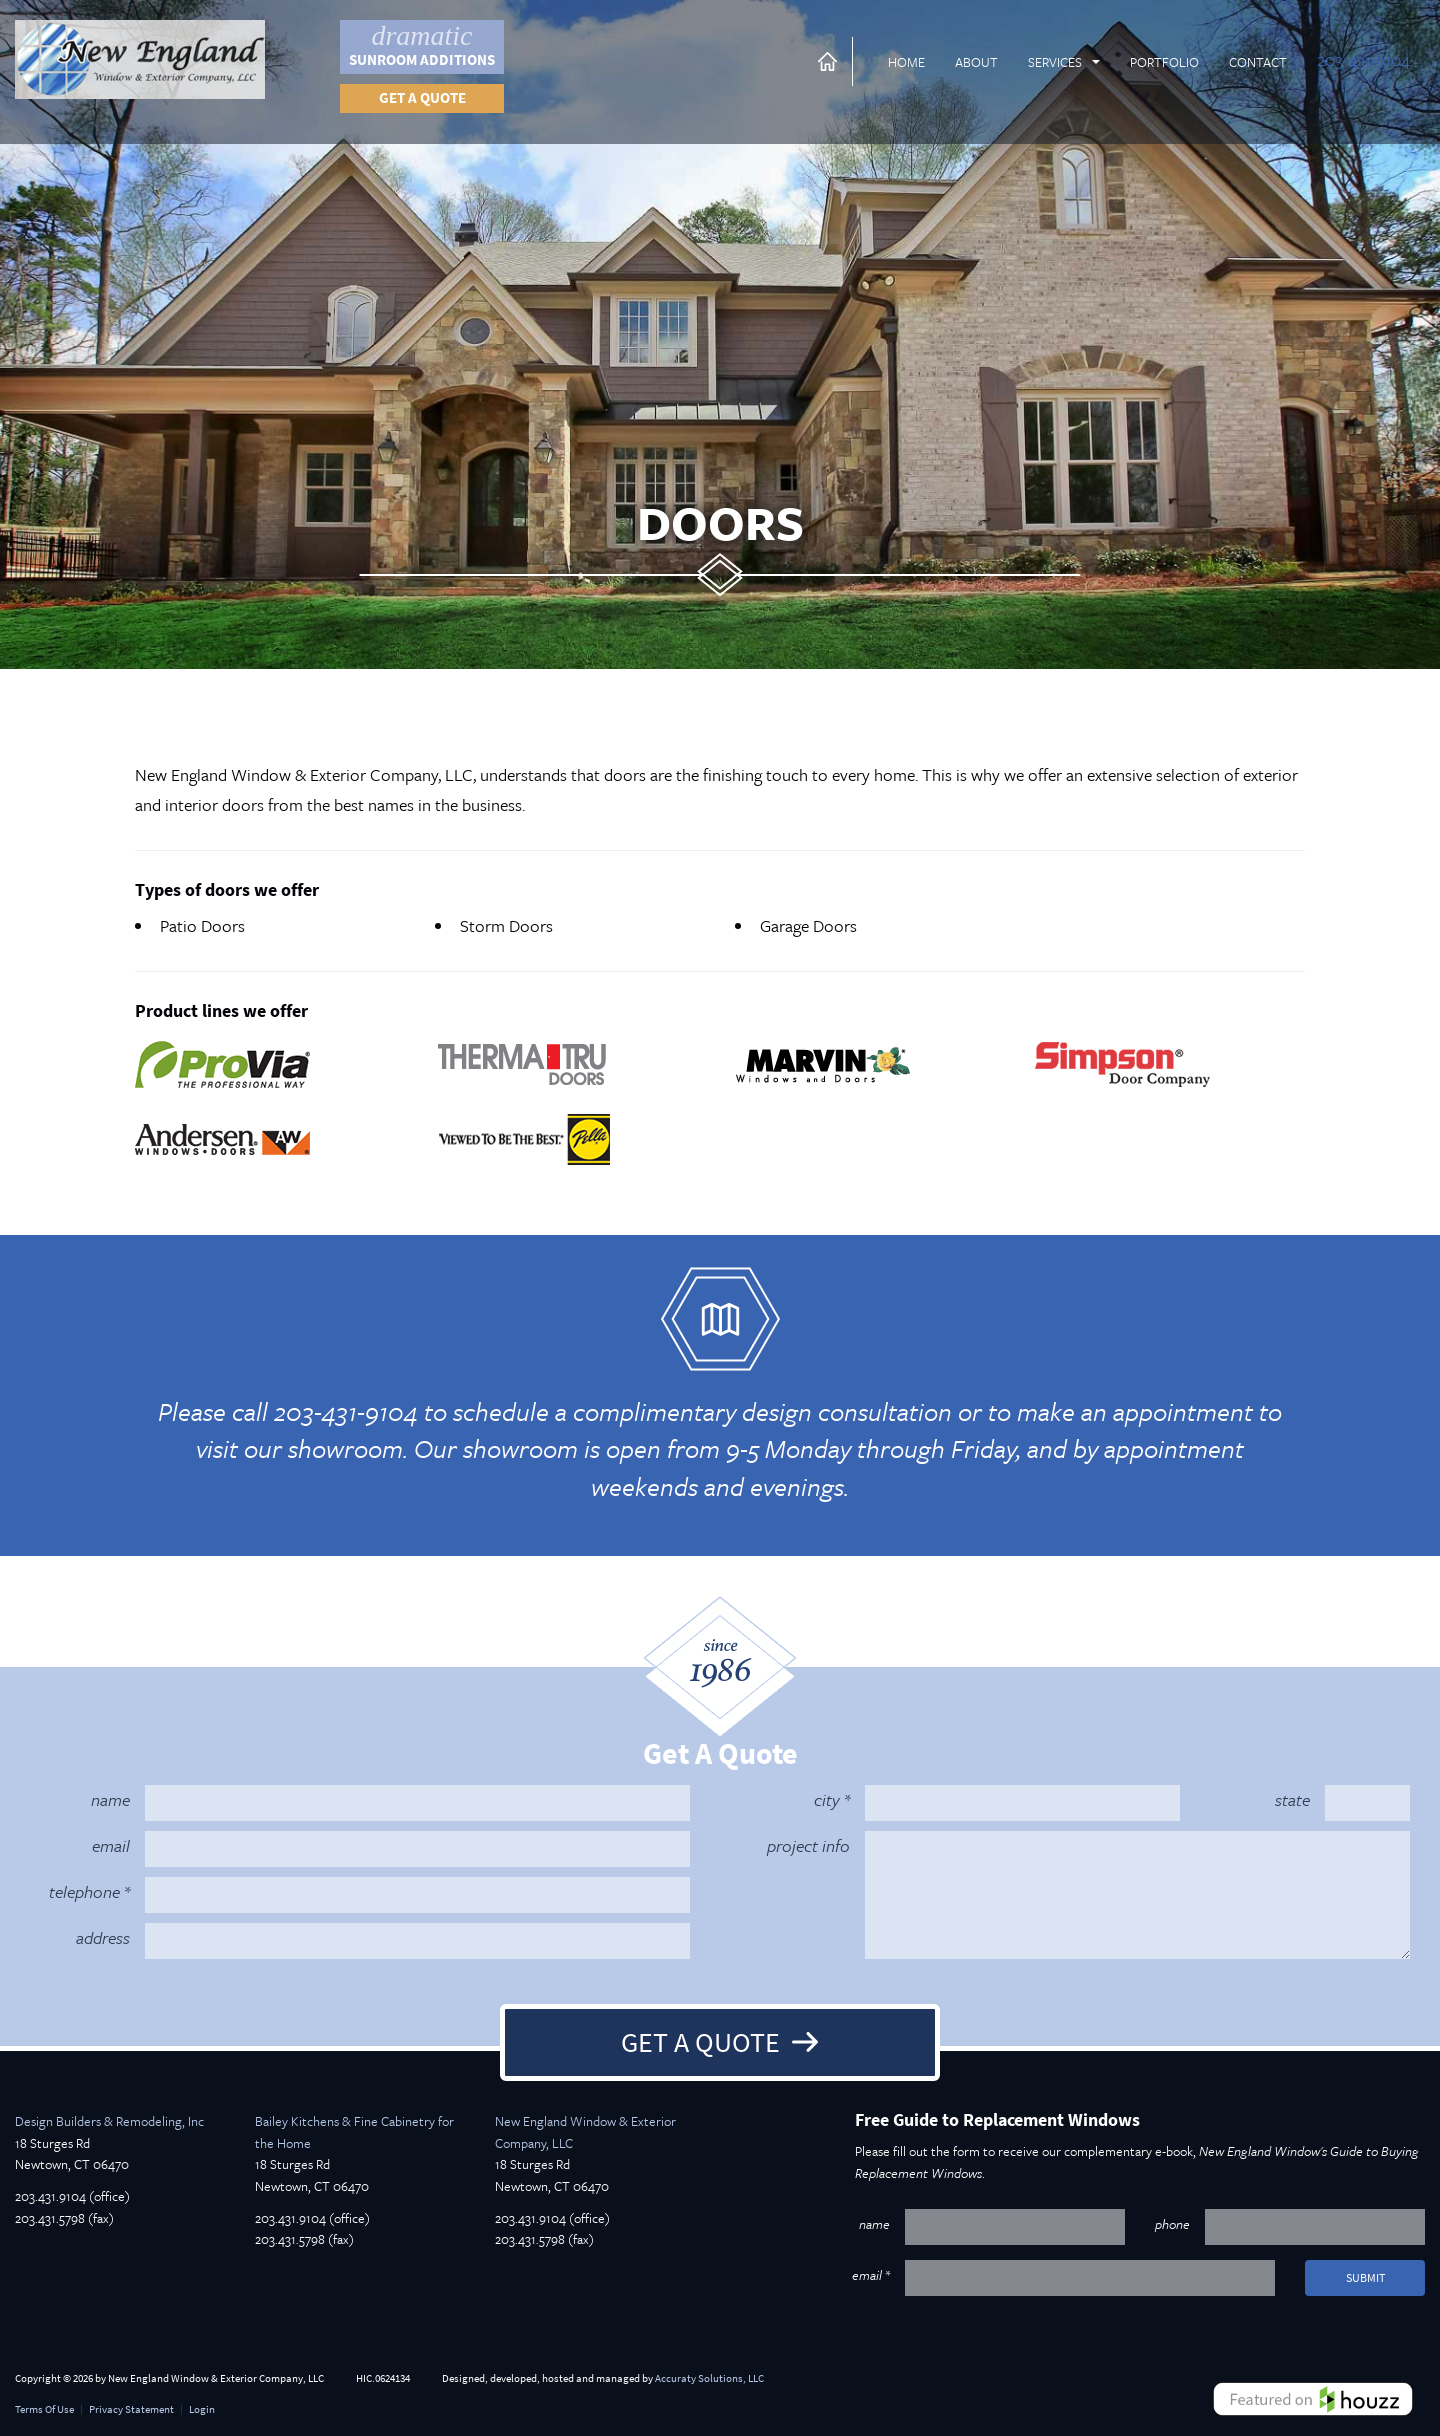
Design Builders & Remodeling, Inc (109, 2121)
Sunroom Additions (422, 45)
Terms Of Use (44, 2409)
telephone (84, 1891)
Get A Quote (700, 2042)
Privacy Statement (131, 2409)
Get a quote (422, 98)
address (103, 1937)
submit (1365, 2278)
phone (1172, 2224)
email (111, 1845)
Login (202, 2409)
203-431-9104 (1363, 59)
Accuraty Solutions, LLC (709, 2378)
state (1292, 1799)
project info (808, 1845)
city (827, 1799)
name (110, 1799)
